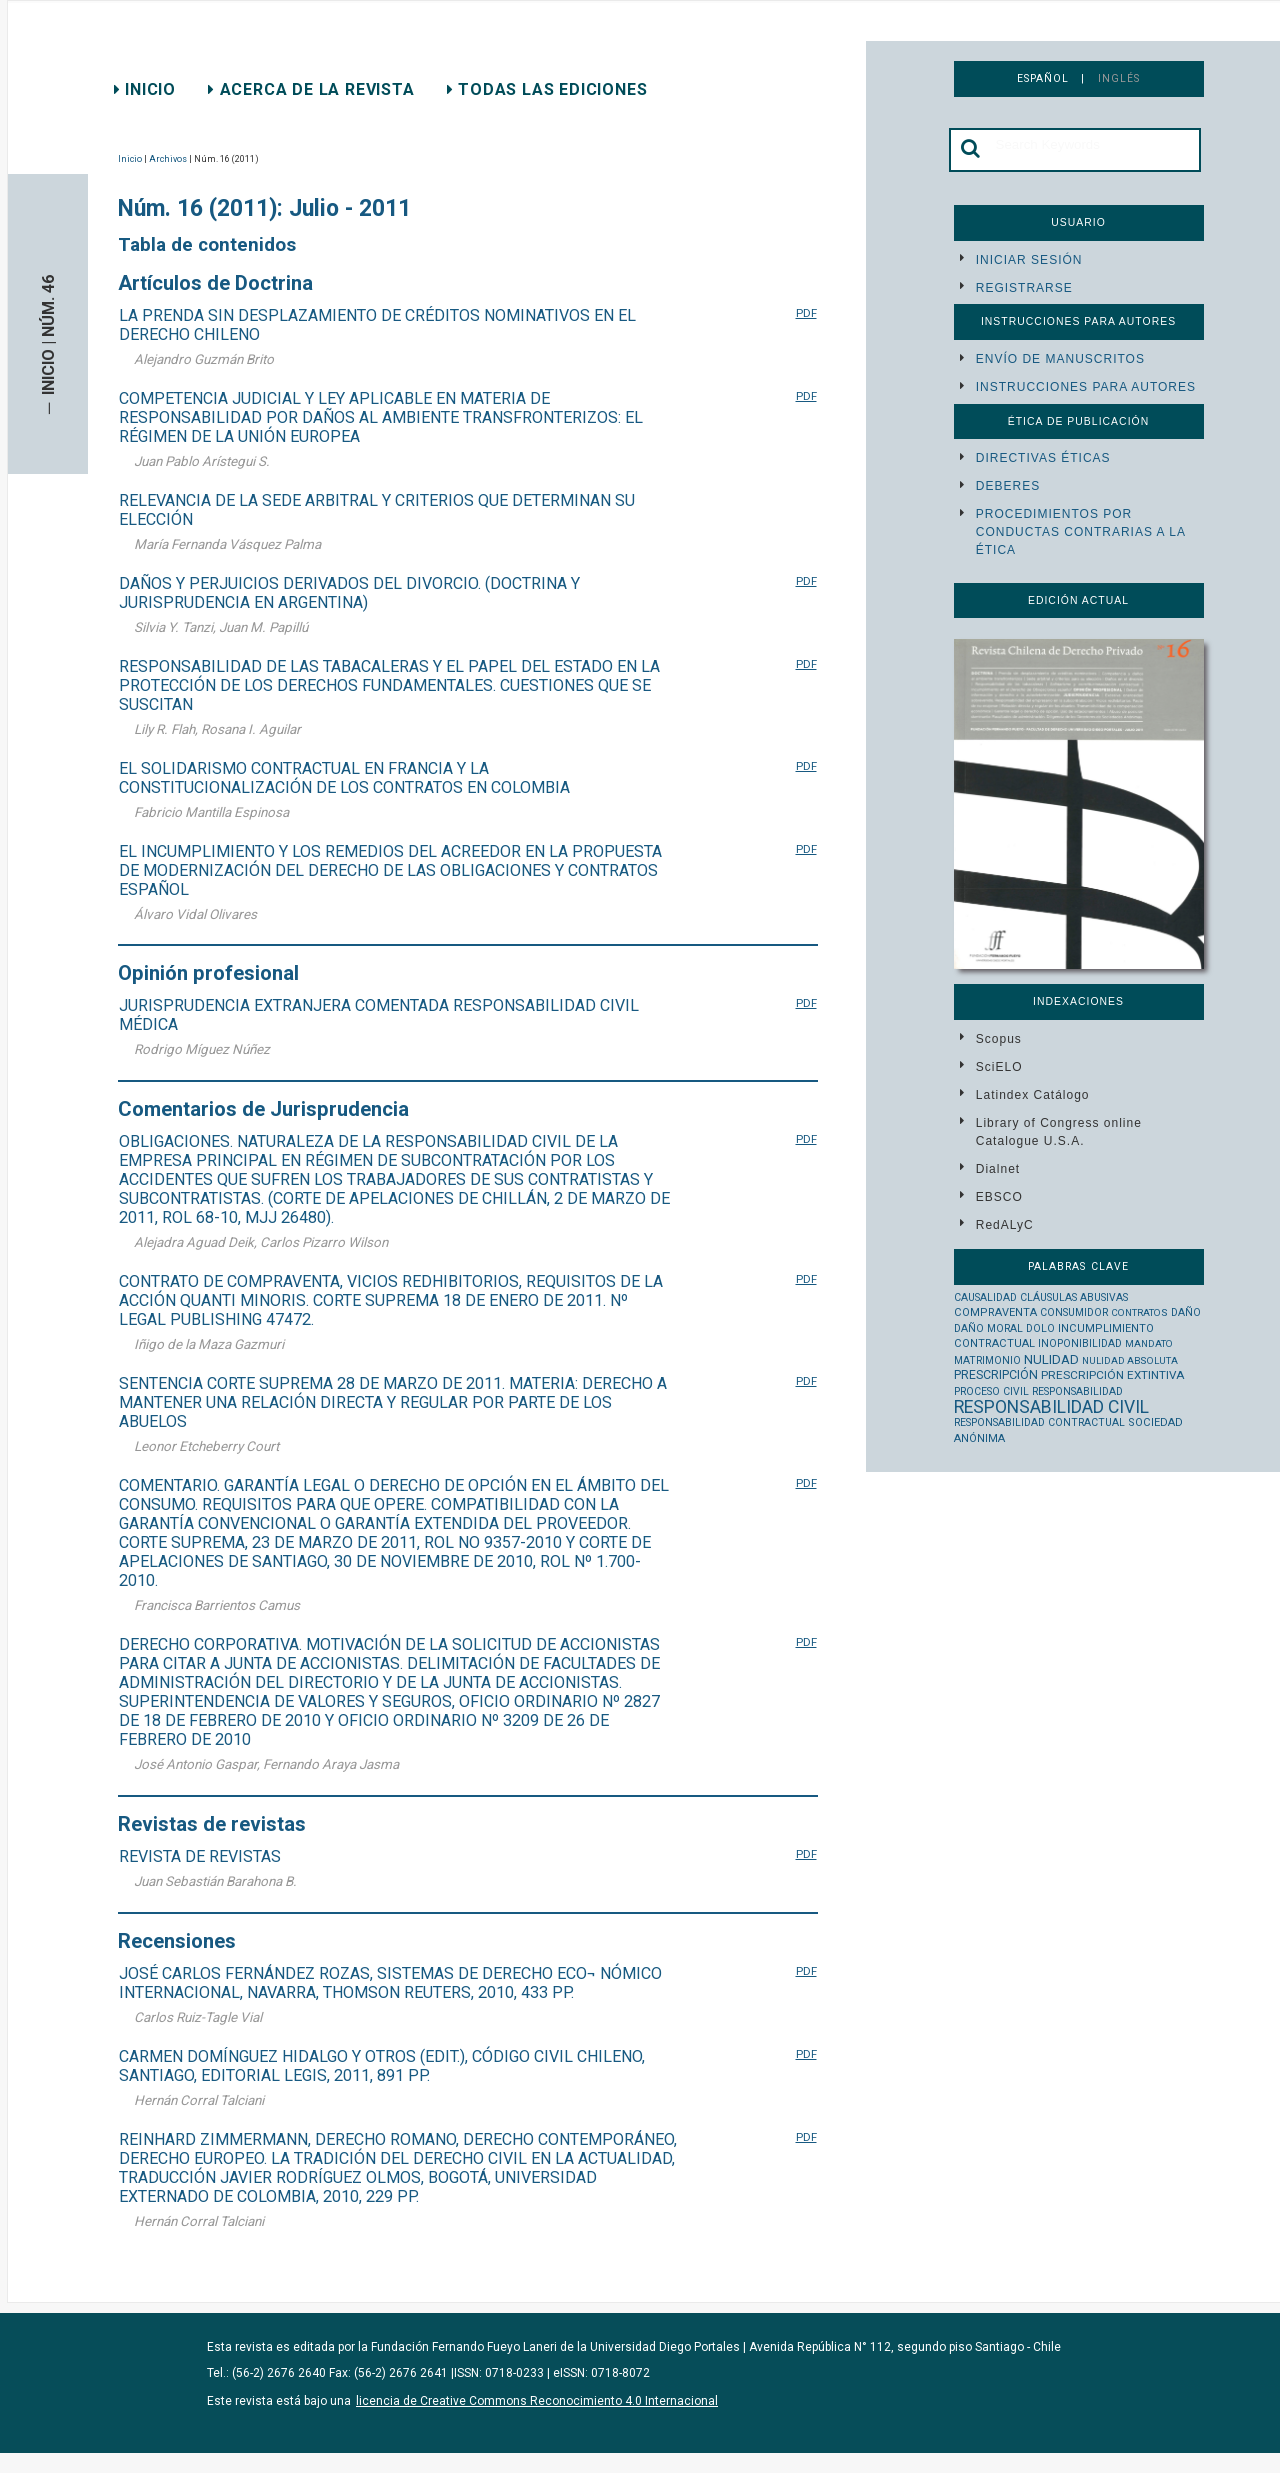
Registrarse (1024, 288)
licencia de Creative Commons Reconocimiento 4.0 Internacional (537, 2401)
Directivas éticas (1043, 458)
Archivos (168, 159)
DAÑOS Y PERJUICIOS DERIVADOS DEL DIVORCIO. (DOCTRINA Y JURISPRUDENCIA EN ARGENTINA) (349, 593)
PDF (806, 313)
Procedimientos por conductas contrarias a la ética (1080, 532)
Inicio (145, 89)
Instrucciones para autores (1086, 387)
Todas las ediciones (547, 89)
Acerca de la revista (311, 89)
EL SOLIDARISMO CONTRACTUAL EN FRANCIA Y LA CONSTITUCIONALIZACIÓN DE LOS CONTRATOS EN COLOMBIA (344, 778)
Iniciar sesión (1029, 260)
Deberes (1008, 486)
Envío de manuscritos (1060, 359)
